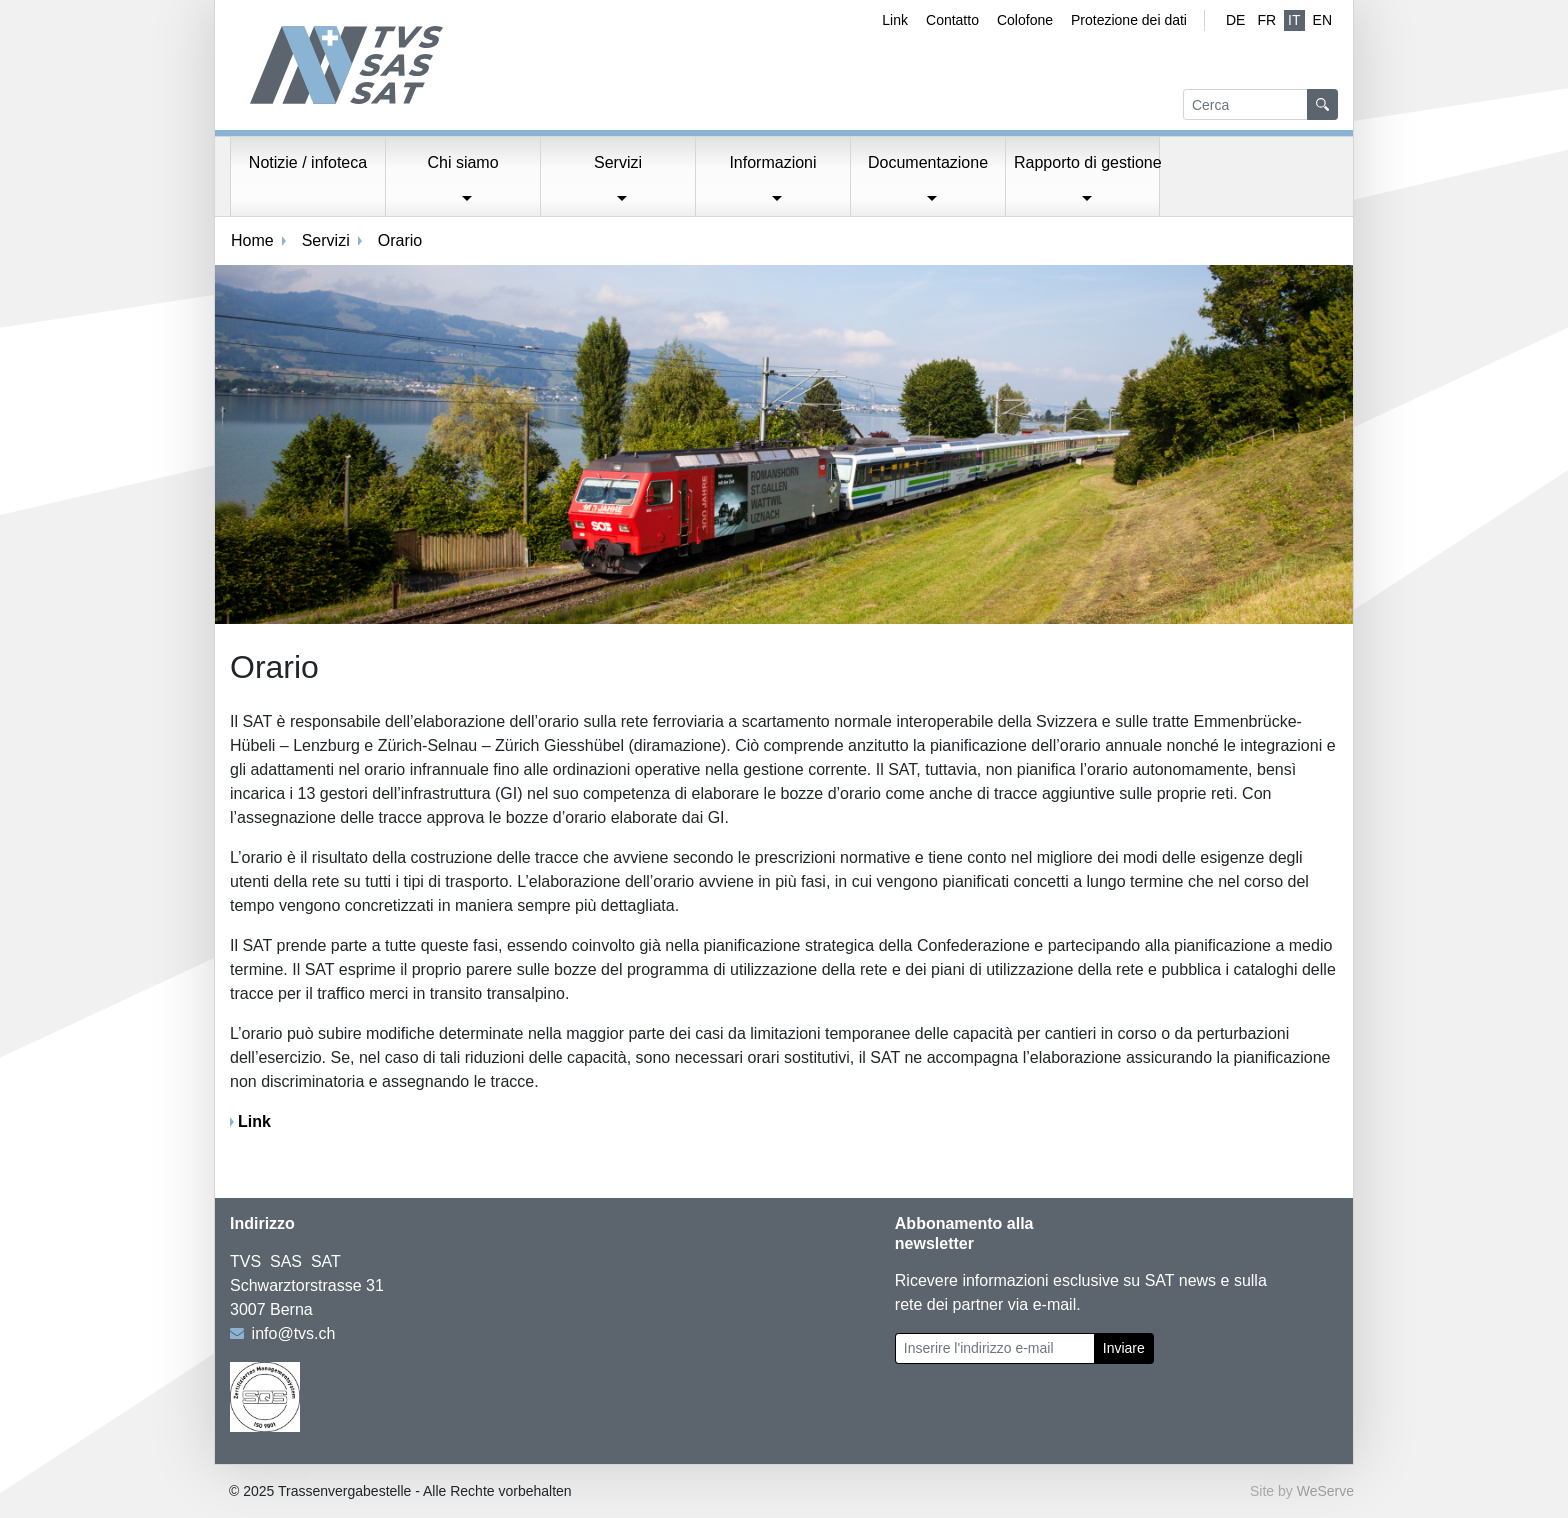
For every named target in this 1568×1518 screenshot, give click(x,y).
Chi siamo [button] (462, 162)
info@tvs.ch (294, 1333)
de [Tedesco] (1235, 20)
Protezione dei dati (1129, 20)
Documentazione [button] (928, 162)
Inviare (1124, 1348)
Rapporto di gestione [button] (1087, 162)
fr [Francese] (1266, 20)
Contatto (952, 20)
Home (252, 240)
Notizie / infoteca (308, 162)
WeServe (1325, 1491)
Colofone (1025, 20)
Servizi (326, 240)
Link (895, 20)
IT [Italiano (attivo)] (1294, 20)
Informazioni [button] (772, 162)
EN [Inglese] (1322, 20)
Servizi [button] (618, 162)
